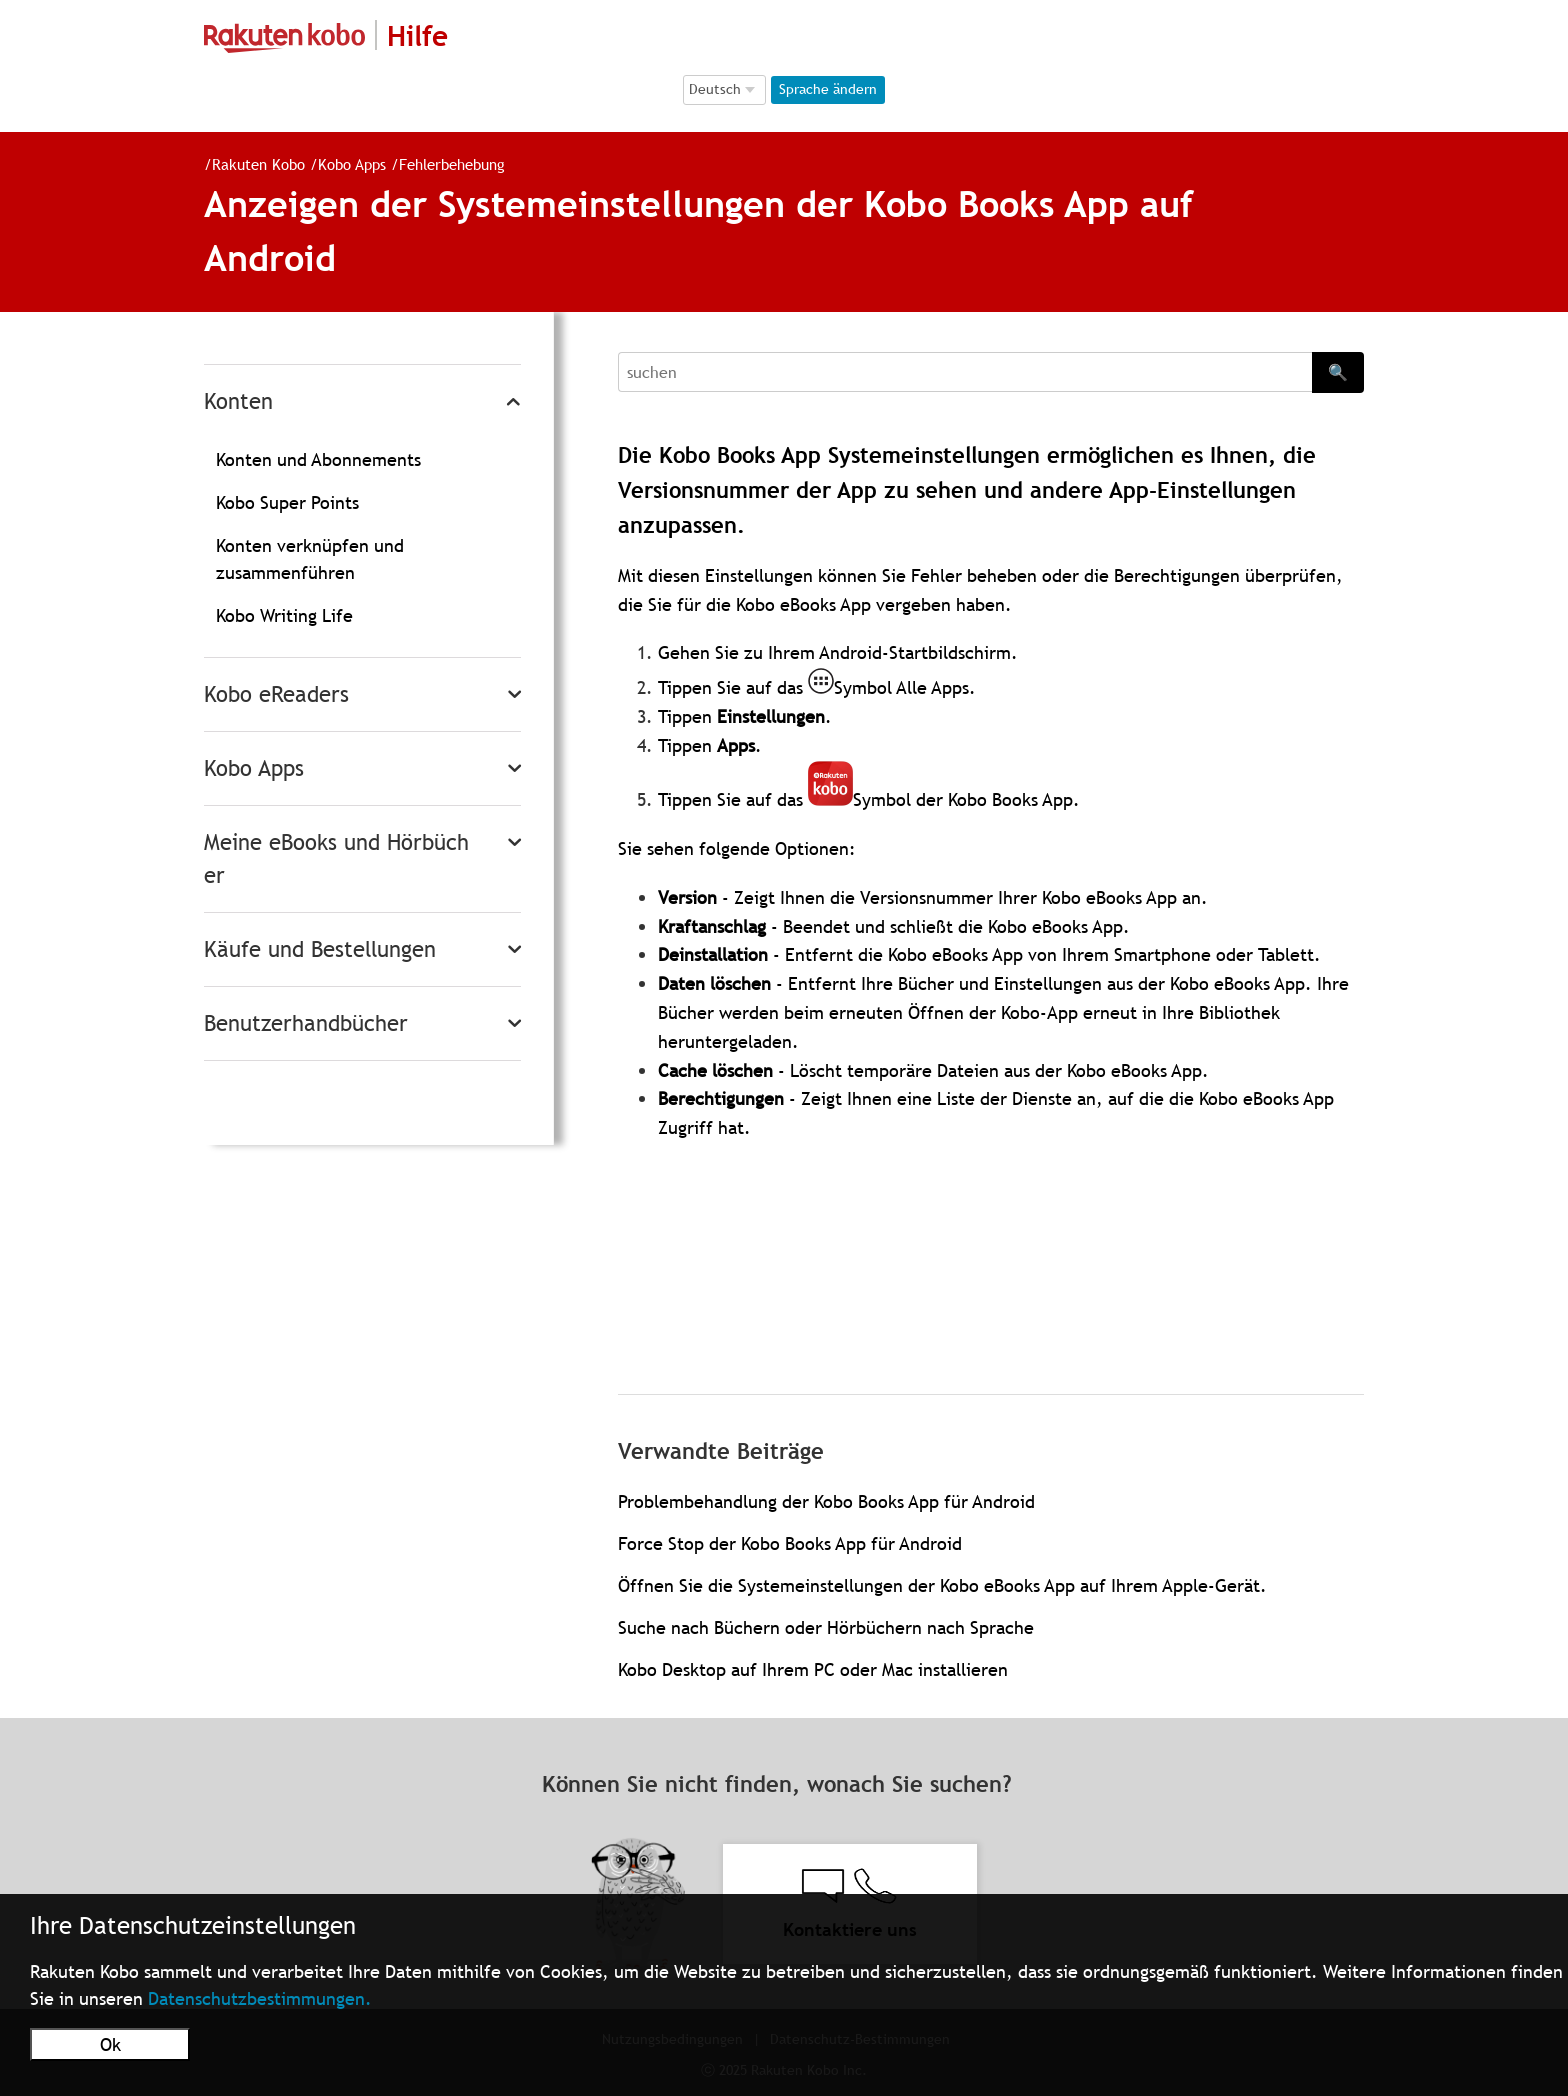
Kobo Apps (352, 164)
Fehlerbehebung (452, 164)
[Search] (965, 372)
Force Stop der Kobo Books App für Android (790, 1543)
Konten (238, 401)
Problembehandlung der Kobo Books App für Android (826, 1501)
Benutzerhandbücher (306, 1023)
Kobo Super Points (287, 502)
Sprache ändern (828, 89)
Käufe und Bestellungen (320, 949)
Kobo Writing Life (284, 615)
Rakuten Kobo (258, 164)
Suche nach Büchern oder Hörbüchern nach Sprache (826, 1627)
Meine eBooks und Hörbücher (336, 859)
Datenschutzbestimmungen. (260, 1998)
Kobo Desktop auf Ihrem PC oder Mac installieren (813, 1669)
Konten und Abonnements (318, 459)
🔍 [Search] (1338, 372)
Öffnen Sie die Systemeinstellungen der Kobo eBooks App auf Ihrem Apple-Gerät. (942, 1585)
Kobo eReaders (276, 694)
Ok (110, 2044)
